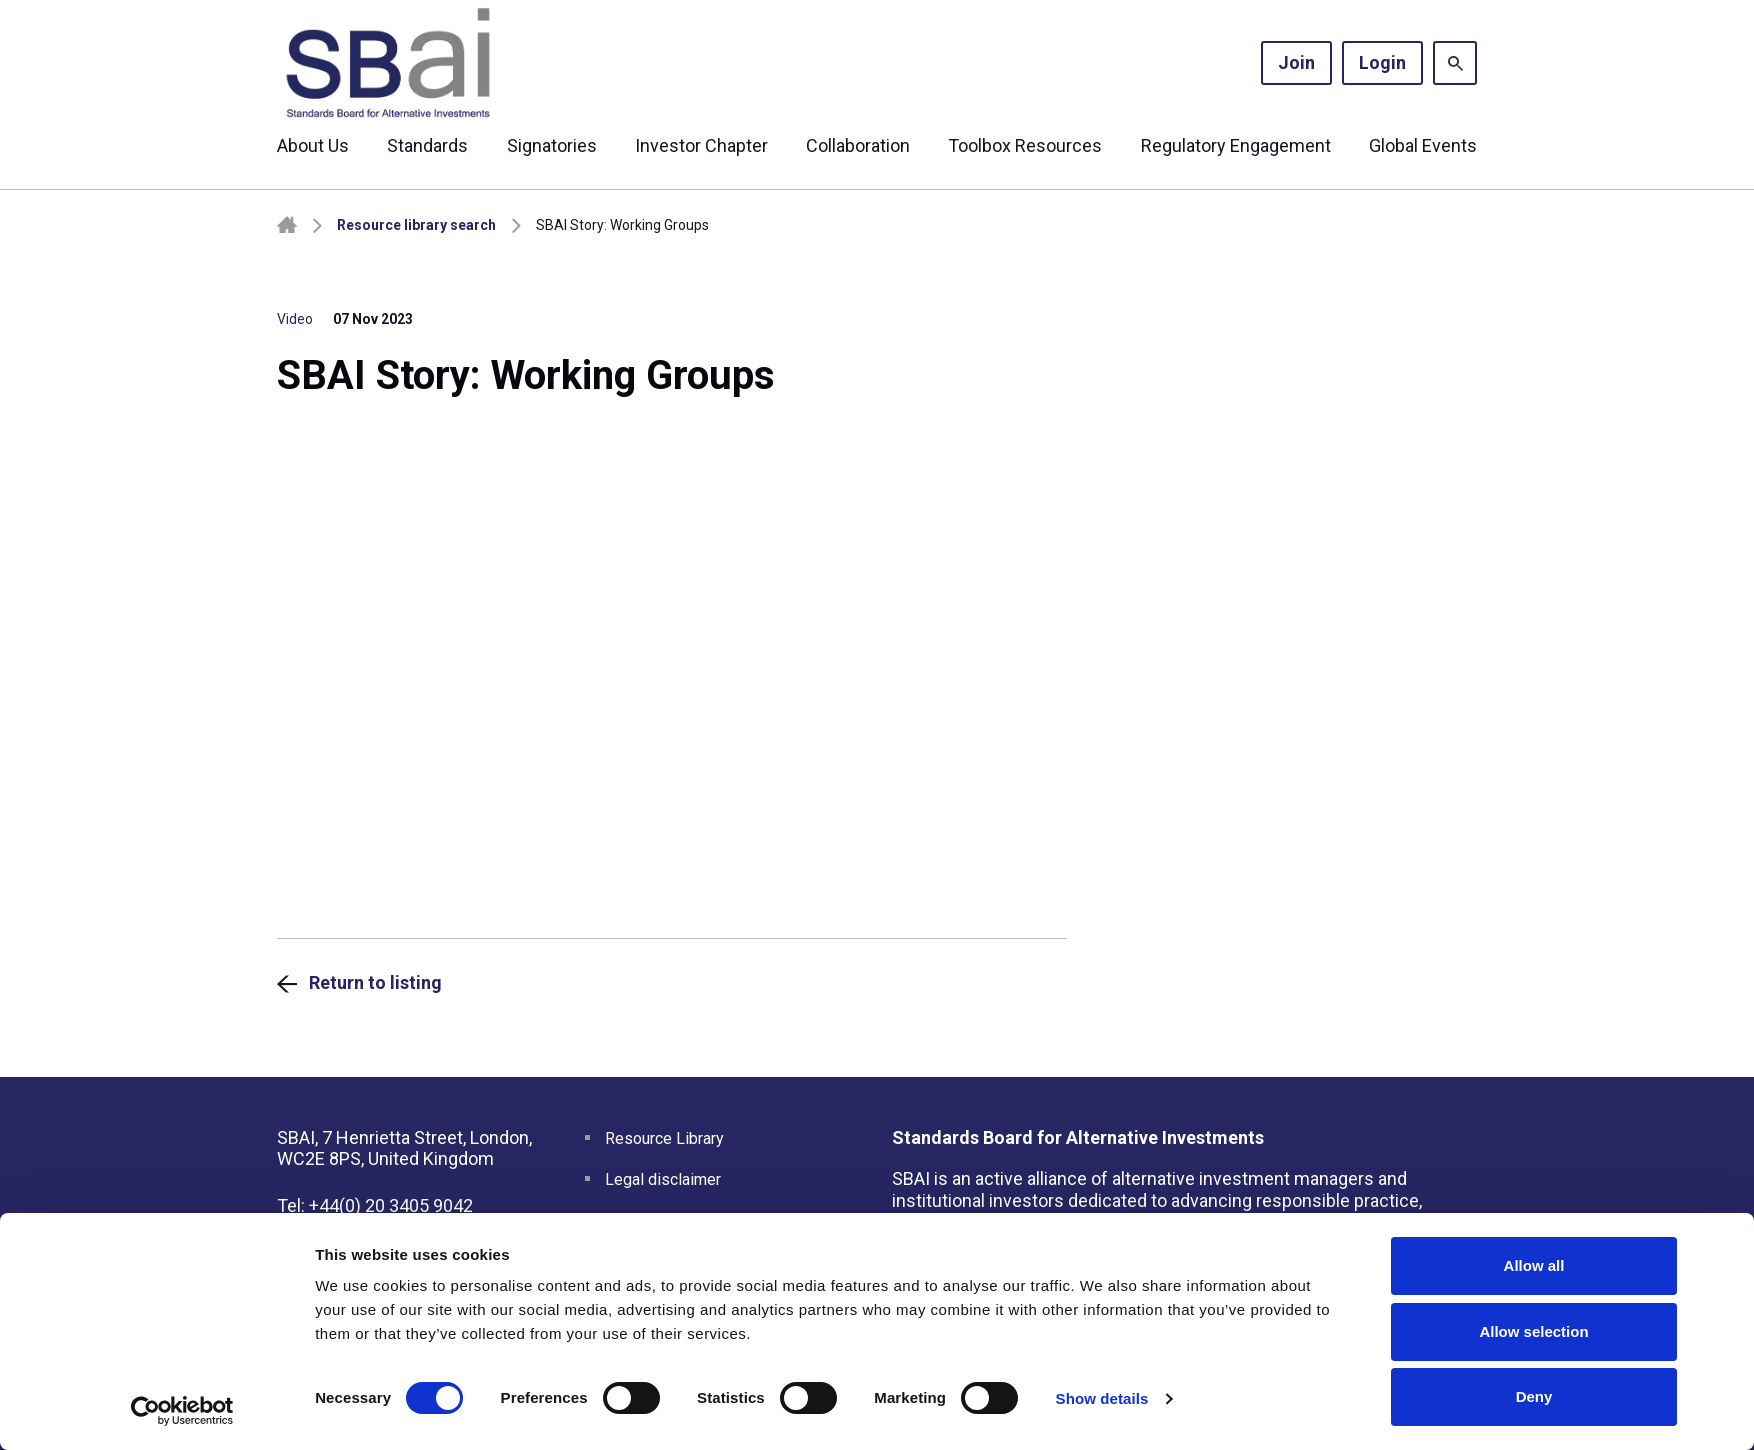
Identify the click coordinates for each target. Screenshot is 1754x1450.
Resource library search (416, 225)
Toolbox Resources (1025, 145)
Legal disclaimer (663, 1179)
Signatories (552, 145)
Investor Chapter (701, 145)
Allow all (1534, 1265)
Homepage (287, 225)
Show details (1102, 1398)
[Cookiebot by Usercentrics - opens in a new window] (182, 1411)
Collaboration (858, 145)
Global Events (1423, 145)
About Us (313, 145)
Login (1382, 62)
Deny (1534, 1396)
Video (295, 319)
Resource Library (664, 1138)
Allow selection (1533, 1331)
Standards (427, 145)
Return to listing (375, 982)
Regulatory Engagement (1236, 145)
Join (1296, 62)
